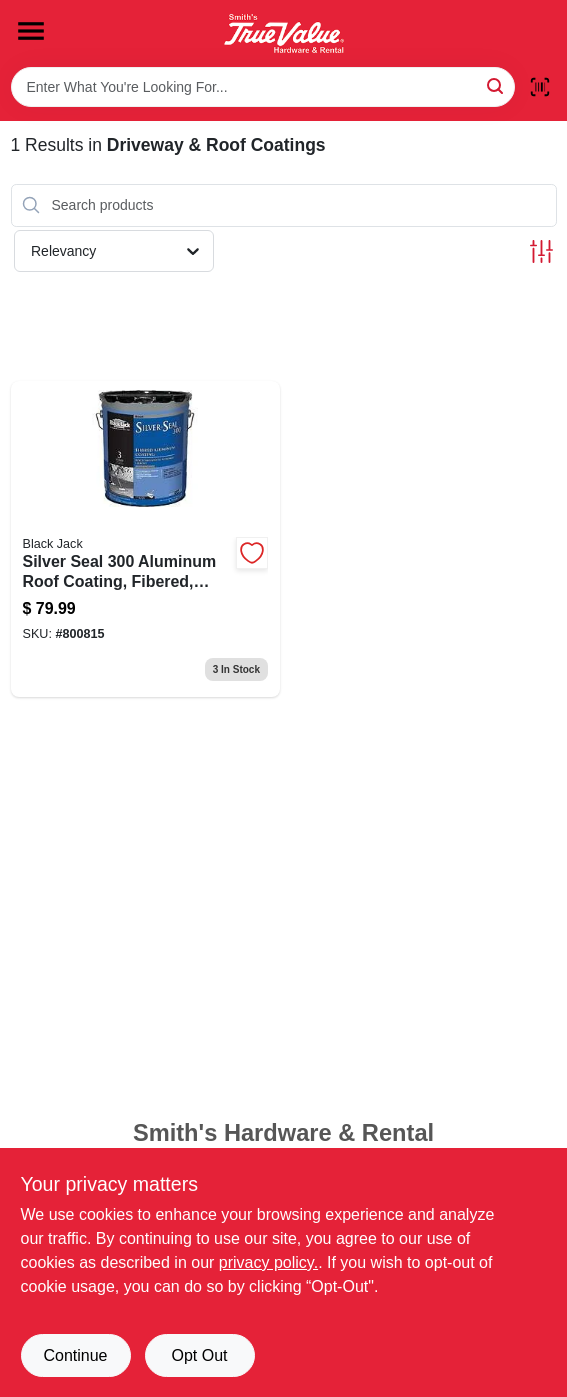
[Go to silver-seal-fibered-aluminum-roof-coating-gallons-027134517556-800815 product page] (146, 539)
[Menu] (31, 31)
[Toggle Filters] (541, 251)
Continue (75, 1355)
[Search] (496, 85)
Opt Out (199, 1355)
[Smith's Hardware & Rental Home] (284, 33)
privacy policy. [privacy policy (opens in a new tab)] (268, 1262)
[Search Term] (263, 87)
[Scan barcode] (540, 87)
